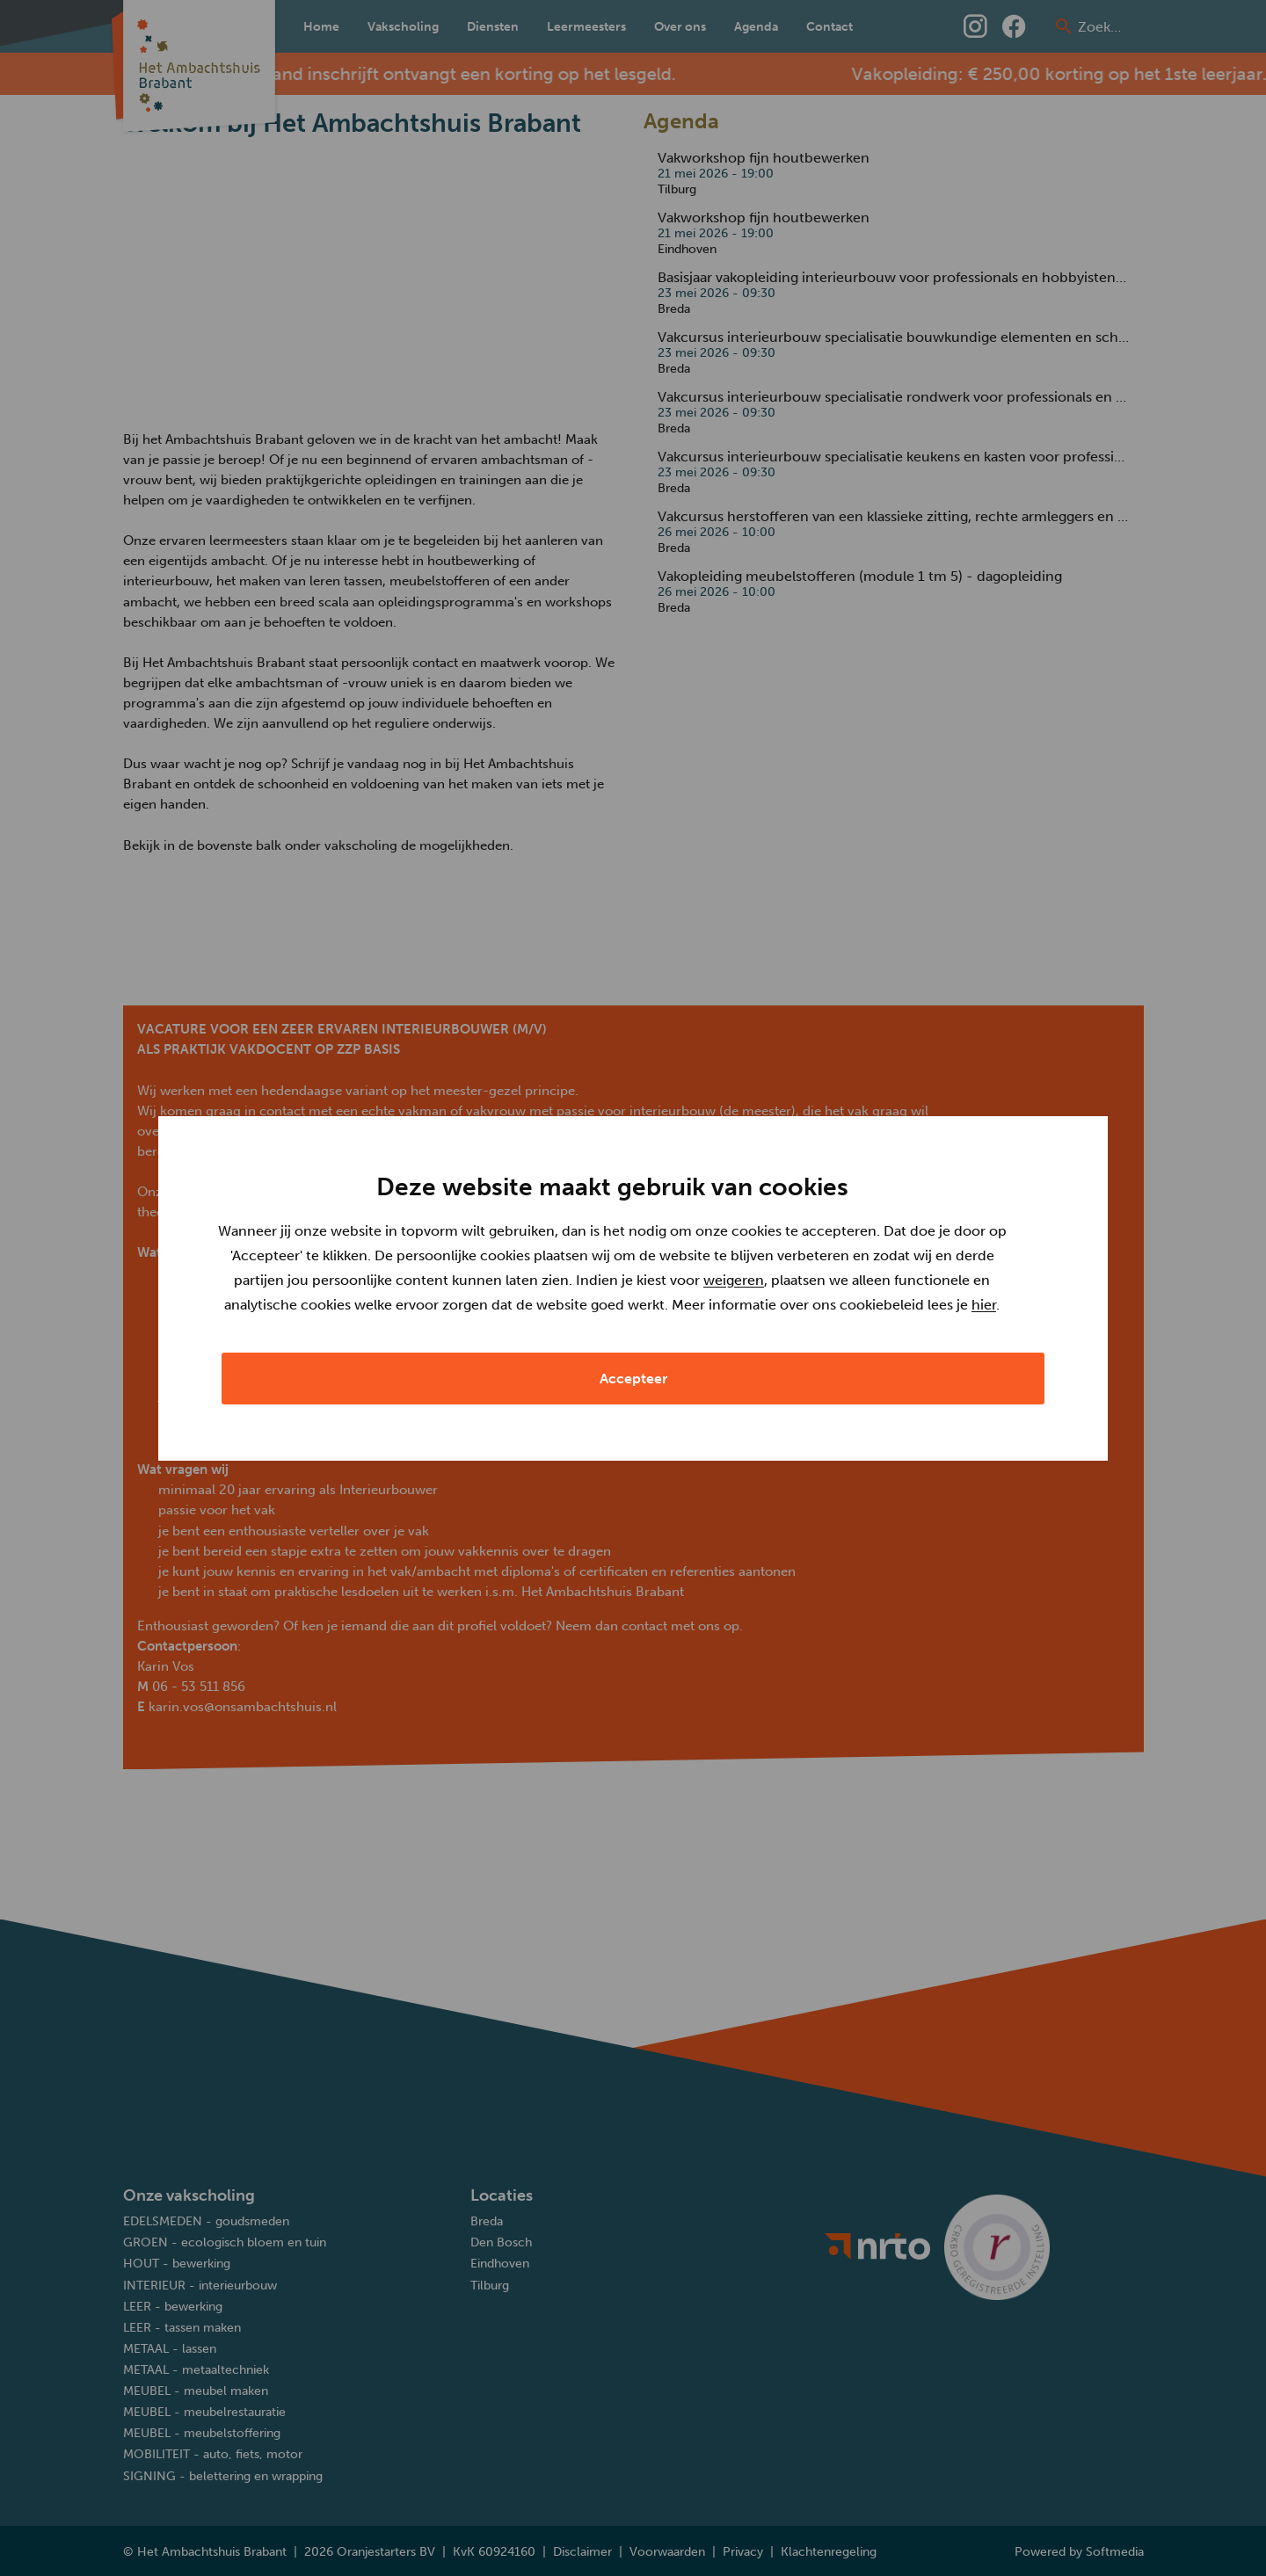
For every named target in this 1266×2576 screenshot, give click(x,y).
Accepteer (633, 1378)
